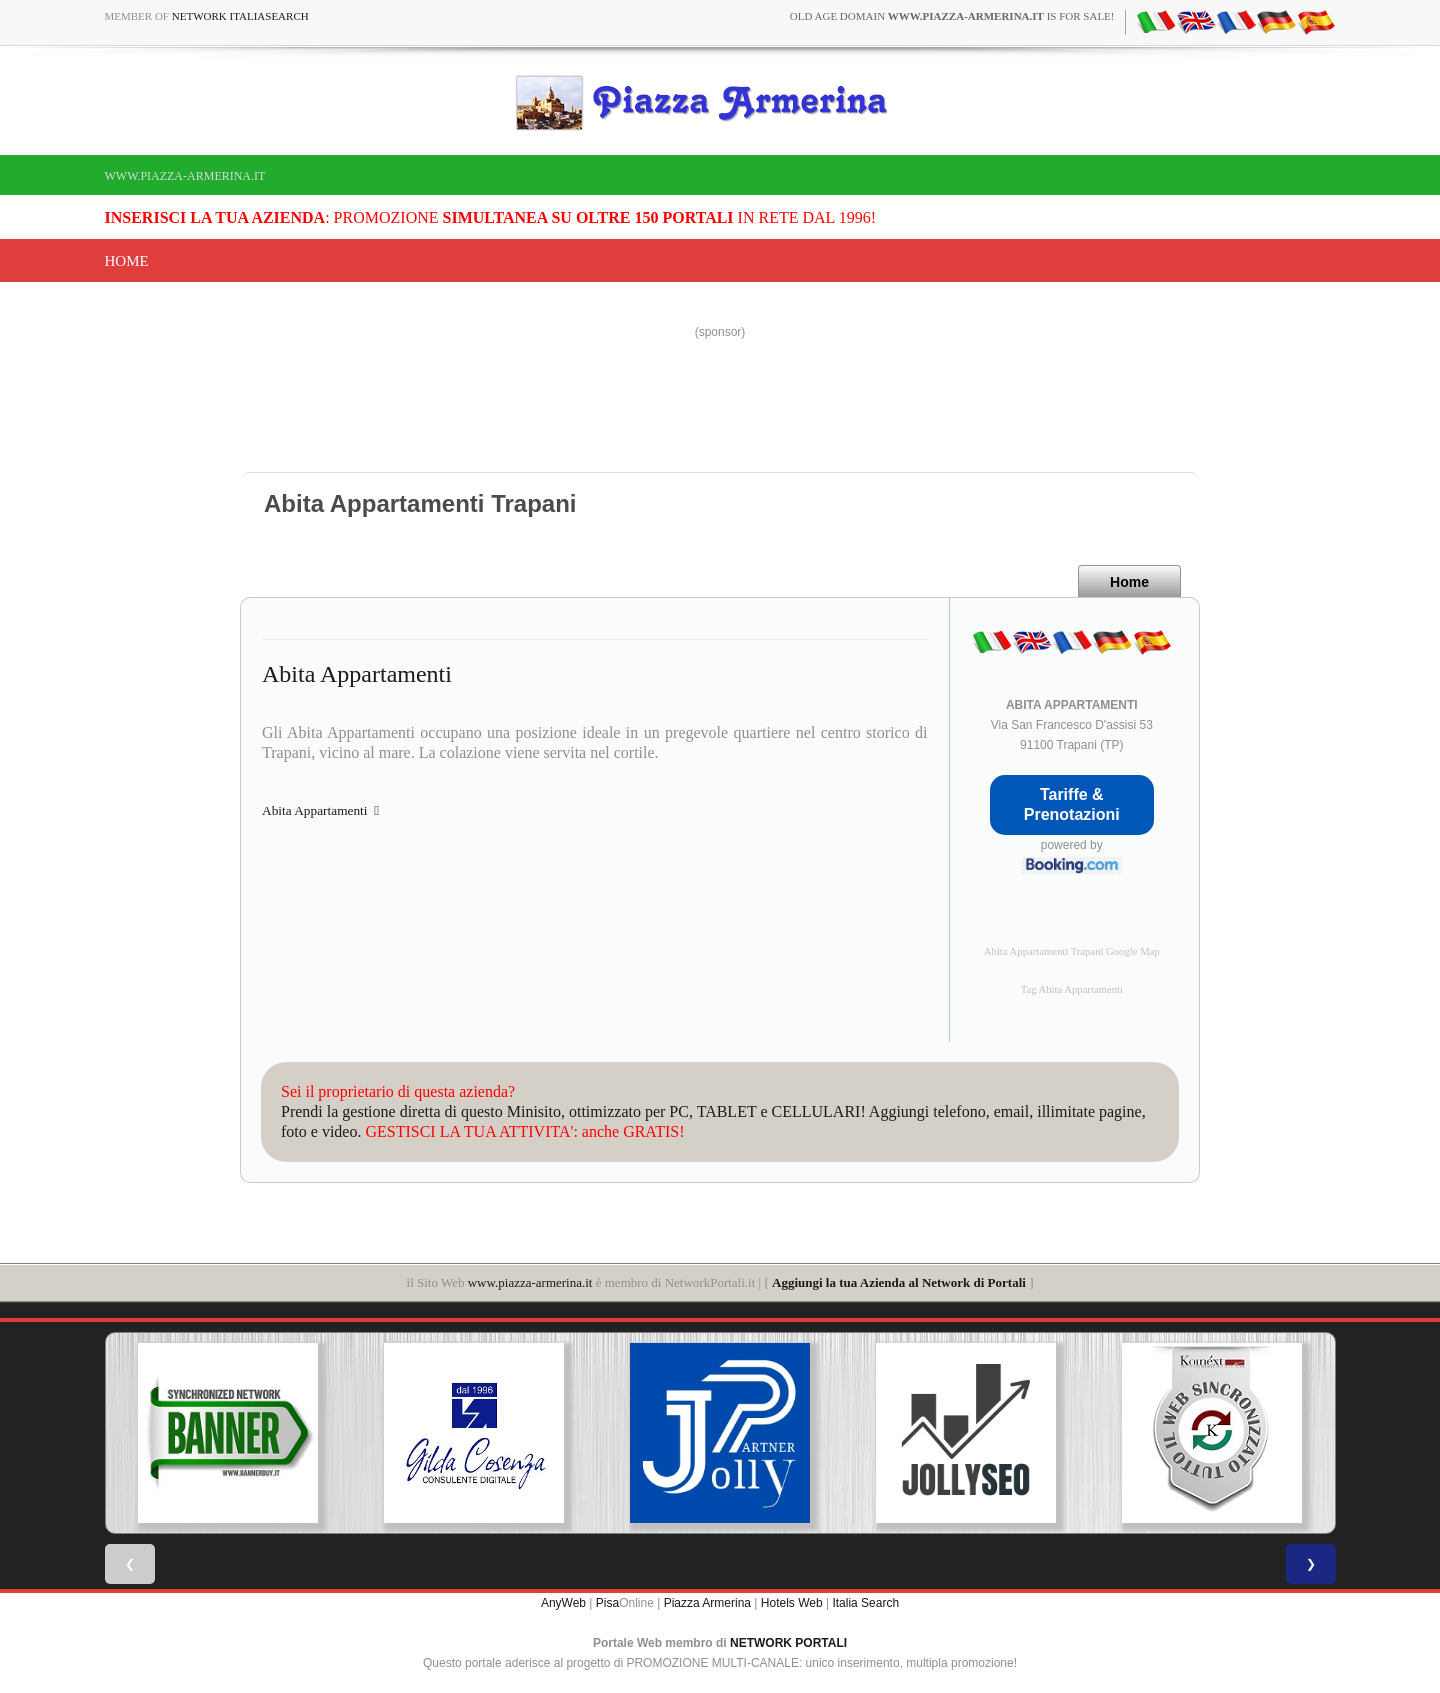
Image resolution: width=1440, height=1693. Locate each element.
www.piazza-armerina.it (185, 176)
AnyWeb (563, 1603)
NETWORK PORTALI (788, 1643)
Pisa (607, 1603)
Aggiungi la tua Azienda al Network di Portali (899, 1282)
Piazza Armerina (707, 1603)
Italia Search (865, 1603)
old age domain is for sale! (952, 16)
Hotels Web (792, 1603)
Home (127, 261)
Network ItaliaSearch (240, 16)
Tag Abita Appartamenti (1072, 989)
